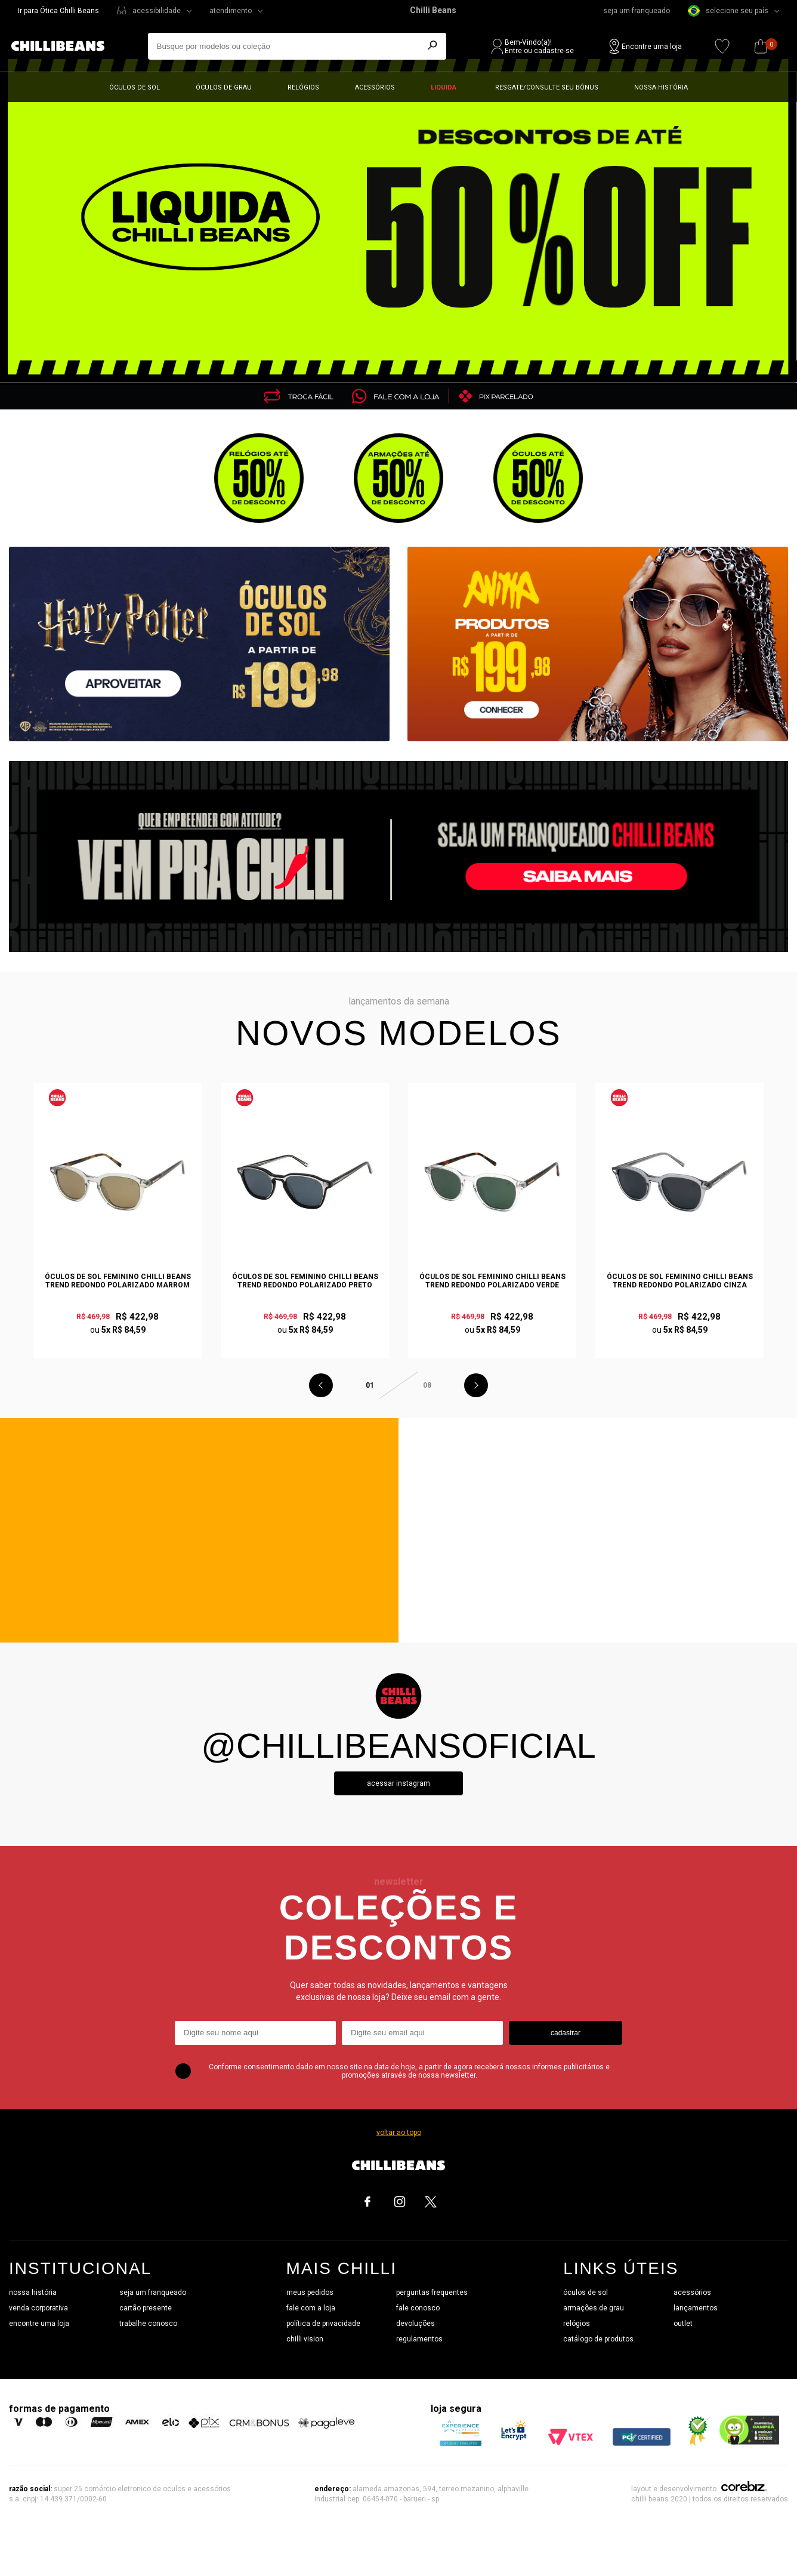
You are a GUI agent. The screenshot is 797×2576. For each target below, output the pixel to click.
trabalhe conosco (148, 2323)
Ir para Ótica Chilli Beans (58, 11)
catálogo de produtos (598, 2339)
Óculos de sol (134, 87)
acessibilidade (156, 11)
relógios (576, 2323)
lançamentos (696, 2308)
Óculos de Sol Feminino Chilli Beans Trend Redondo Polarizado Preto (305, 1280)
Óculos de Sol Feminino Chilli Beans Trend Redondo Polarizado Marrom (118, 1280)
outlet (683, 2323)
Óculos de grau (224, 87)
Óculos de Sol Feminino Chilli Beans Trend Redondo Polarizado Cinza (680, 1280)
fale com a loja (310, 2308)
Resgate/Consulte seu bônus (546, 87)
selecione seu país (728, 11)
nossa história (33, 2292)
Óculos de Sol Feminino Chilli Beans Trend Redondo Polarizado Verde (492, 1280)
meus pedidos (309, 2292)
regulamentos (419, 2339)
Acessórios (375, 87)
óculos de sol (585, 2292)
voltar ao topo (398, 2132)
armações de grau (593, 2308)
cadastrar (565, 2033)
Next (476, 1385)
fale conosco (418, 2308)
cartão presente (145, 2308)
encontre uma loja (39, 2323)
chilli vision (304, 2339)
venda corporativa (38, 2308)
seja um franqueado (636, 11)
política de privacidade (323, 2323)
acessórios (692, 2292)
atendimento (230, 11)
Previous (321, 1385)
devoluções (415, 2323)
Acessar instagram (398, 1783)
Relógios (303, 87)
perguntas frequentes (432, 2292)
